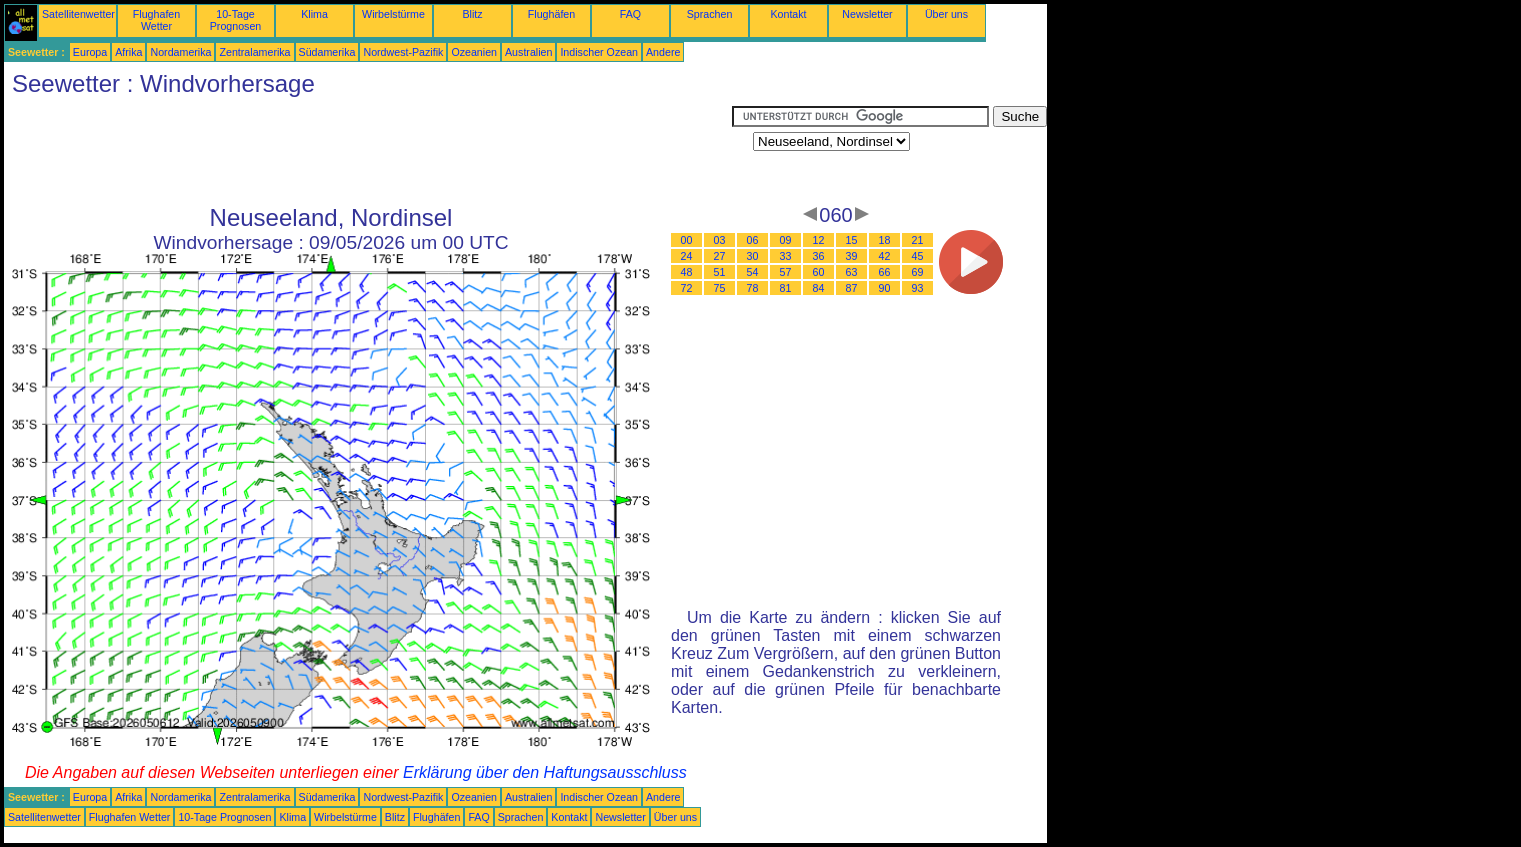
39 (852, 256)
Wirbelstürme (393, 14)
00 (687, 240)
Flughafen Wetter (156, 20)
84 (819, 288)
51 (720, 272)
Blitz (472, 14)
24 (687, 256)
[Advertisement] (368, 151)
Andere (663, 52)
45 (918, 256)
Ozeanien (474, 52)
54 (753, 272)
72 (687, 288)
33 (786, 256)
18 (885, 240)
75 (720, 288)
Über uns (946, 14)
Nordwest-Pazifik (403, 52)
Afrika (128, 52)
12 (819, 240)
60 (819, 272)
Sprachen (710, 14)
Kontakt (788, 14)
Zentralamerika (254, 52)
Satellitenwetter (78, 14)
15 (852, 240)
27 (720, 256)
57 (786, 272)
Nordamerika (180, 52)
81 (786, 288)
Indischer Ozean (599, 52)
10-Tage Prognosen (236, 20)
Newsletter (867, 14)
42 (885, 256)
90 (885, 288)
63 (852, 272)
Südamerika (327, 52)
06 (753, 240)
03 (720, 240)
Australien (528, 52)
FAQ (630, 14)
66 (885, 272)
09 (786, 240)
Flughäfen (551, 14)
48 (687, 272)
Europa (90, 52)
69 (918, 272)
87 (852, 288)
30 (753, 256)
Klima (314, 14)
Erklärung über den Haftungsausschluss (545, 772)
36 (819, 256)
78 (753, 288)
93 (918, 288)
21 (918, 240)
